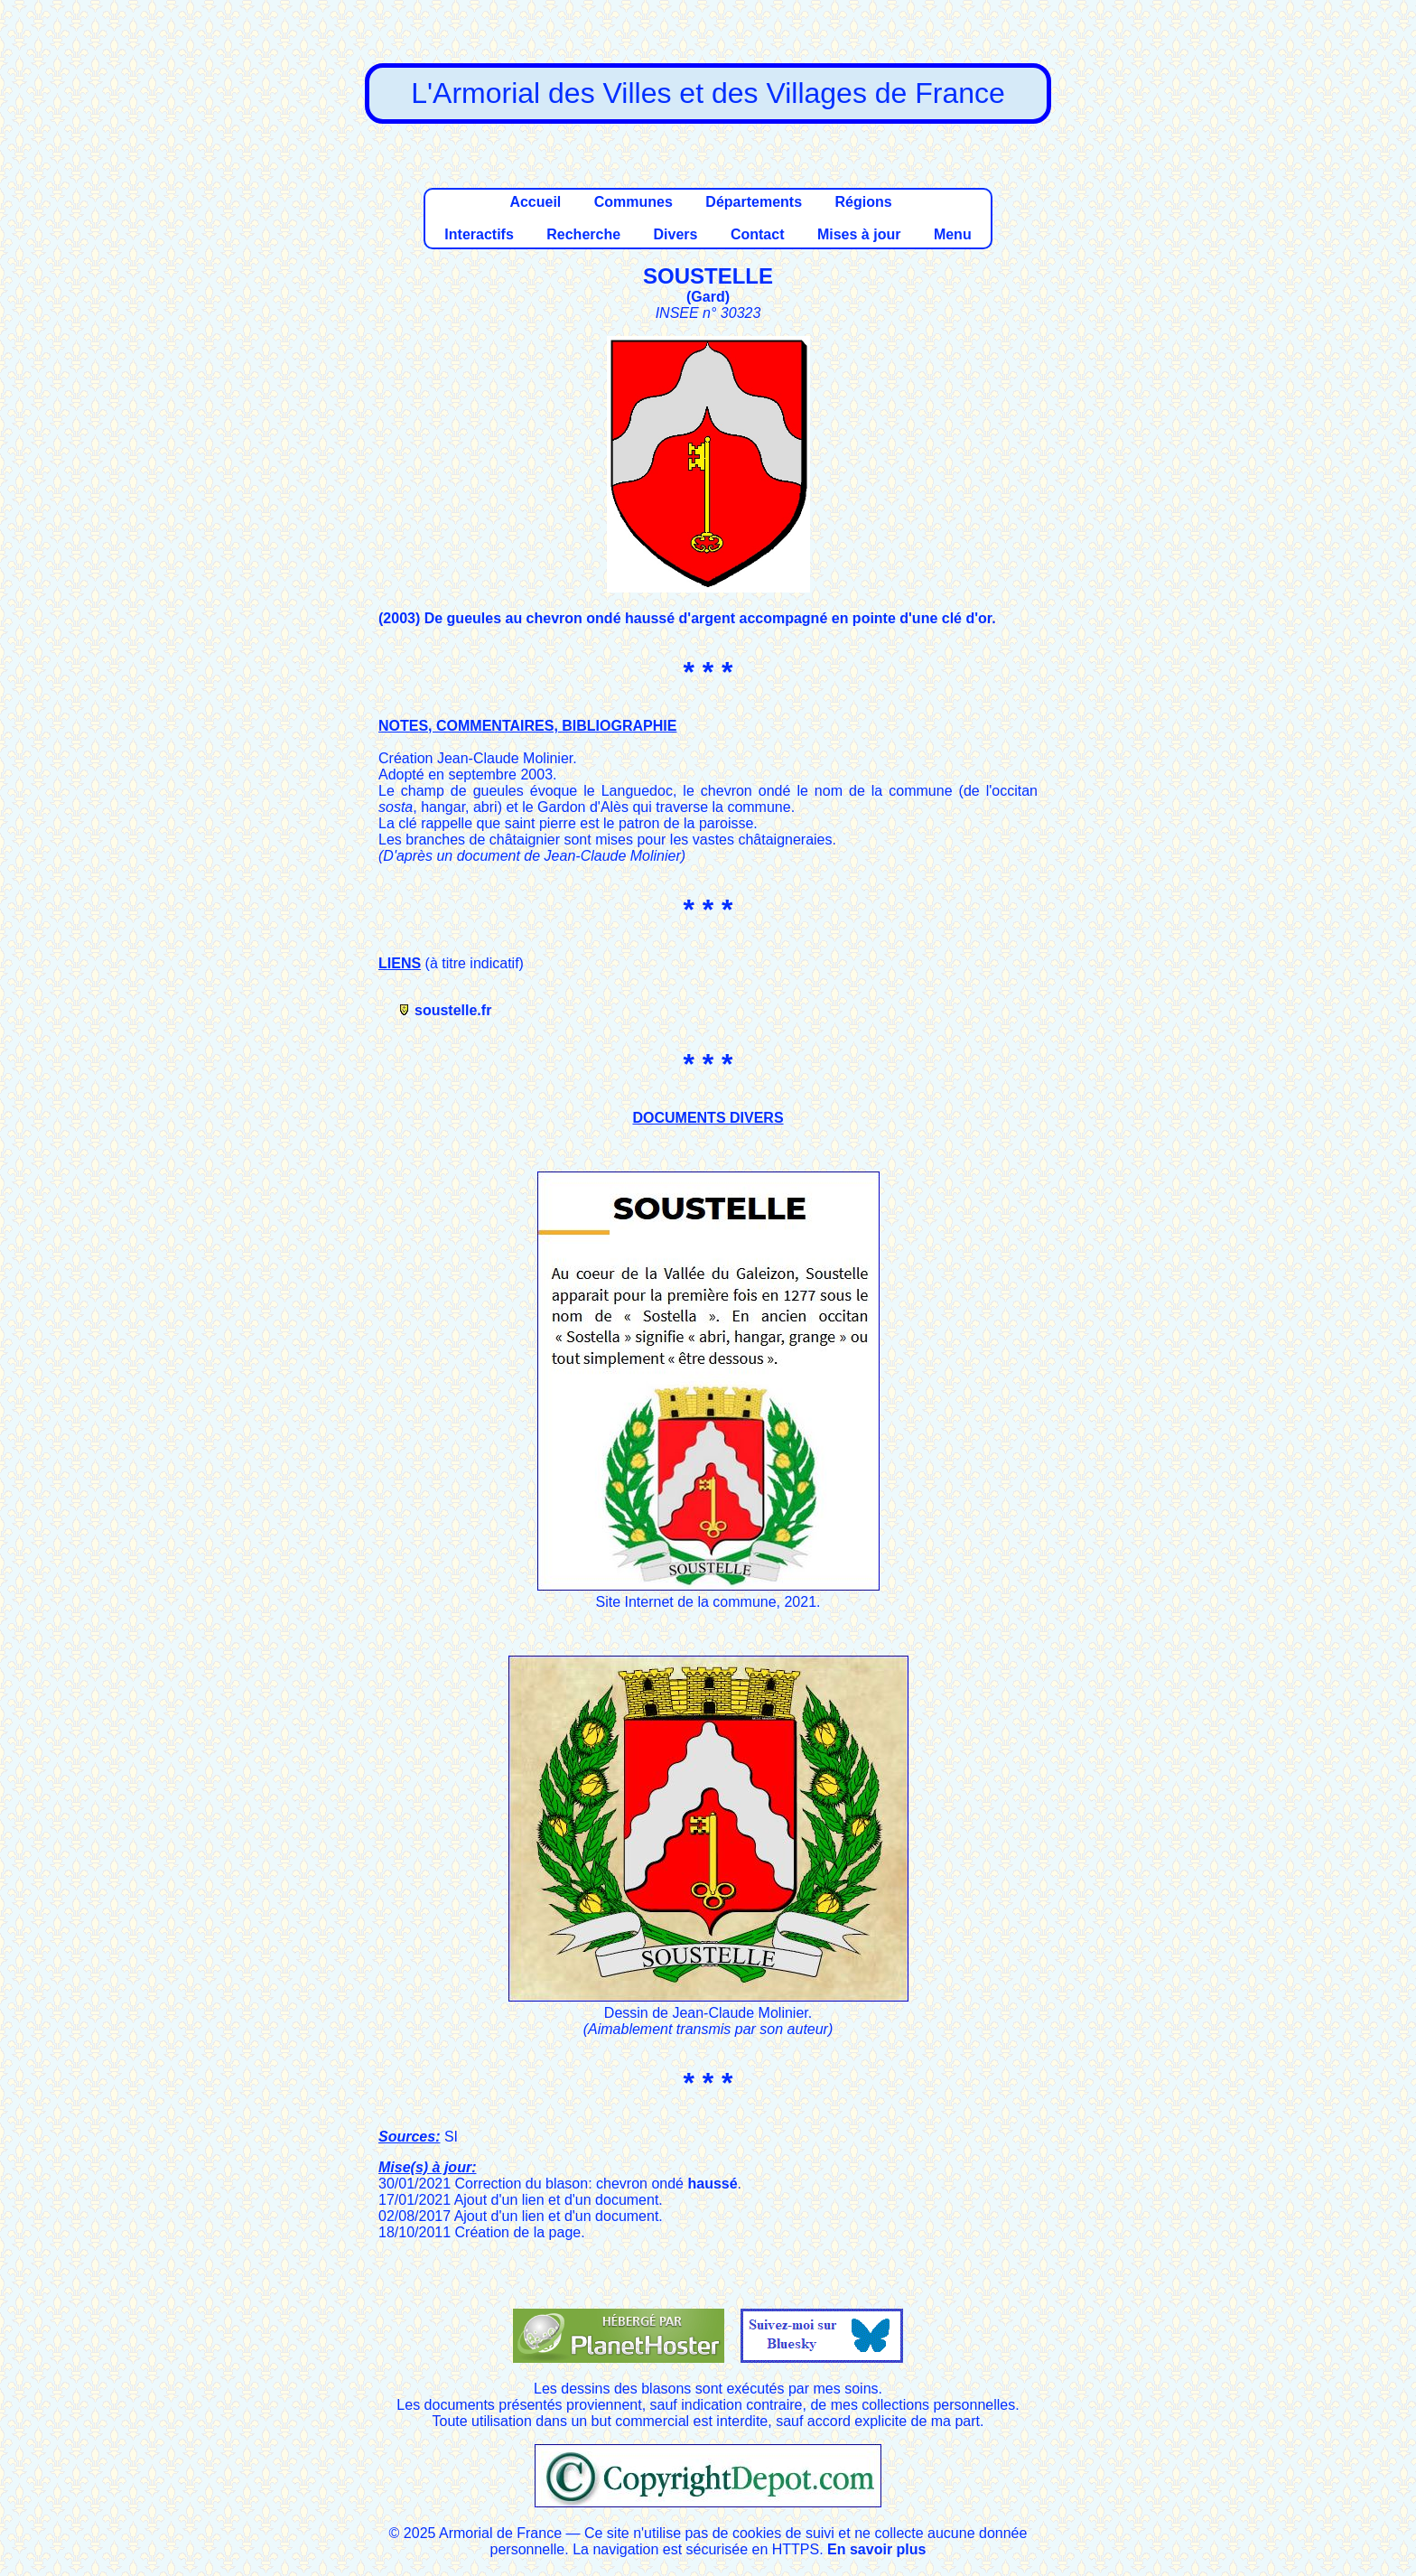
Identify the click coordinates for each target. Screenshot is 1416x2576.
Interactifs (478, 234)
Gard (707, 296)
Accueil (535, 202)
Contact (758, 234)
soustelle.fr (453, 1010)
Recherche (583, 234)
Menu (953, 234)
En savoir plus (876, 2549)
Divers (676, 234)
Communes (633, 202)
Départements (753, 202)
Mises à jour (858, 234)
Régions (862, 202)
